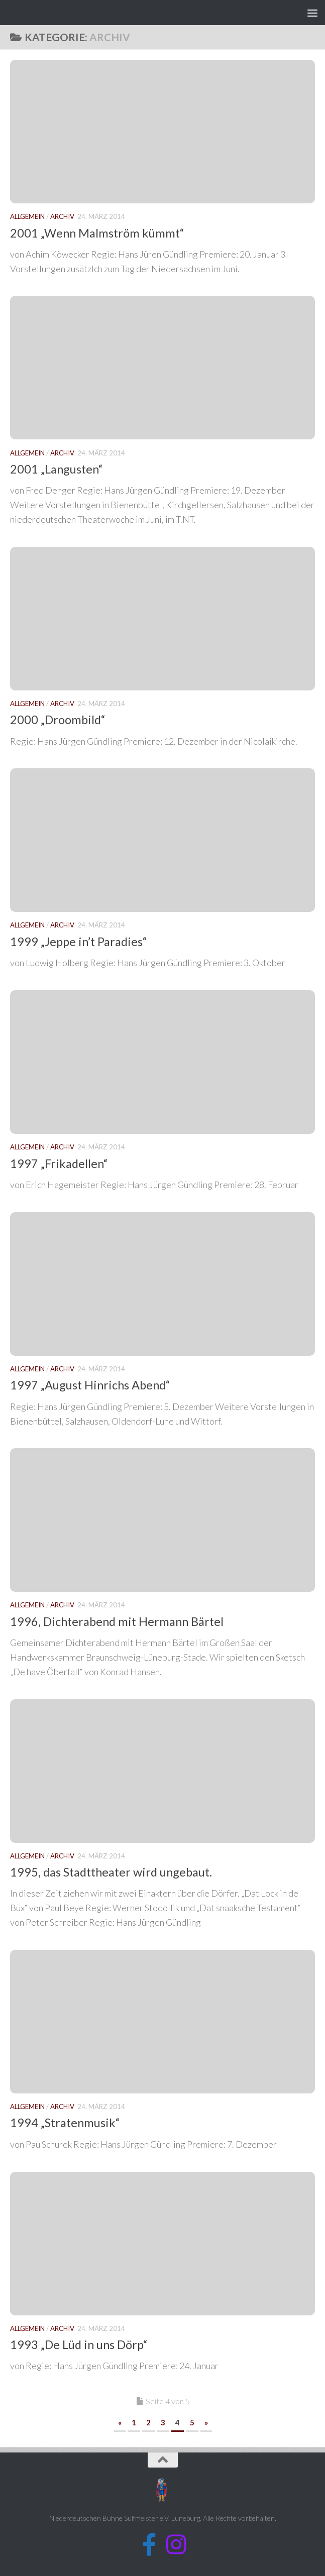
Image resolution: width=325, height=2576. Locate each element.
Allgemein (27, 216)
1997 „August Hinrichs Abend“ (90, 1385)
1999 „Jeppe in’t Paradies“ (78, 941)
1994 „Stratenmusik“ (65, 2123)
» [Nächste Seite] (206, 2422)
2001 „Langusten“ (56, 469)
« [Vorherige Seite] (120, 2422)
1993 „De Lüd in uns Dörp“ (79, 2344)
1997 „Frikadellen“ (59, 1163)
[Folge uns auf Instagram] (176, 2544)
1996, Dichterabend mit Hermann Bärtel (117, 1621)
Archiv (62, 216)
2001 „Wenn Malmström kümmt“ (97, 233)
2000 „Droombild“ (57, 720)
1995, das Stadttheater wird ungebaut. (111, 1872)
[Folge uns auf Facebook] (149, 2544)
